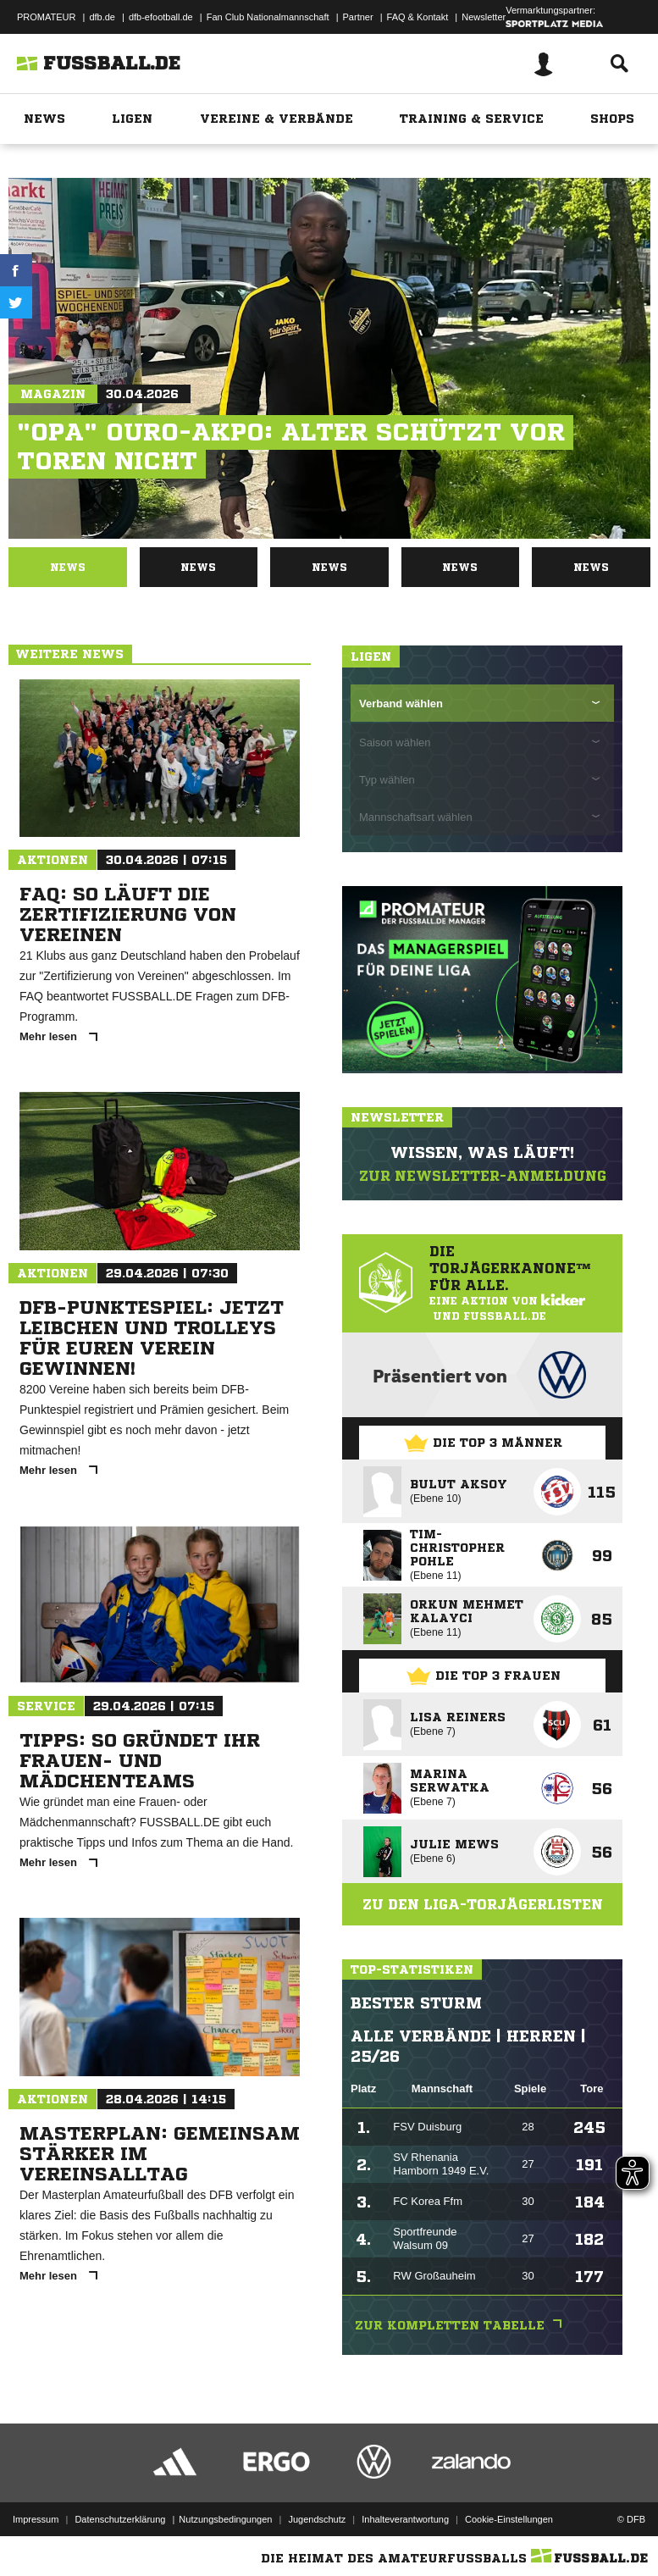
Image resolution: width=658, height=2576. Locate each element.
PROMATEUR (46, 17)
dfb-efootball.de (161, 17)
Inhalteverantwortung (405, 2519)
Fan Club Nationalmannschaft (268, 17)
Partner (358, 17)
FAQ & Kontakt (418, 17)
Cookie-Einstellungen (509, 2519)
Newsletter (484, 17)
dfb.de (102, 17)
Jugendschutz (317, 2519)
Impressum (35, 2519)
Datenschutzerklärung (120, 2519)
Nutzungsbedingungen (225, 2519)
